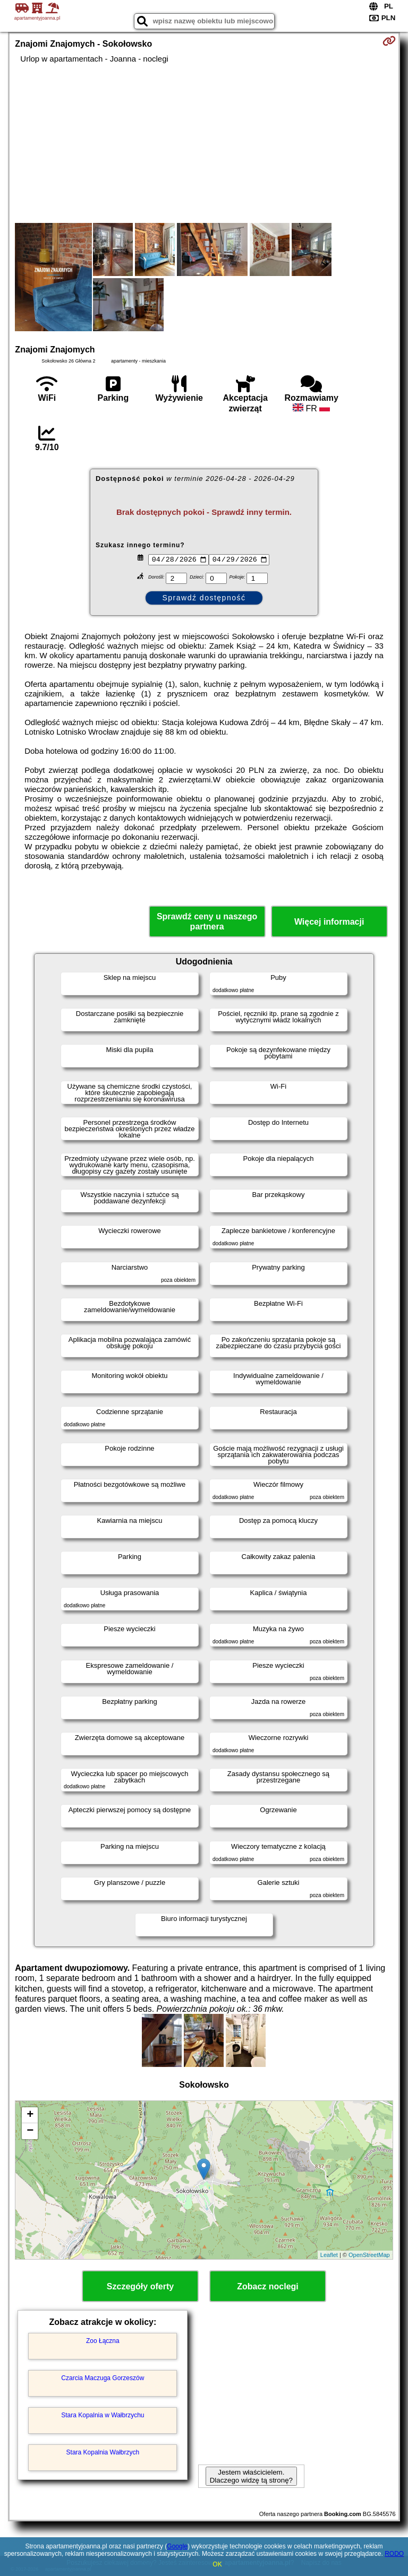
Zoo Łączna (103, 2341)
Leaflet (329, 2255)
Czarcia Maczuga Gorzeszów (102, 2378)
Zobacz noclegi (268, 2286)
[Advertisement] (204, 143)
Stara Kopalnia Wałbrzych (103, 2452)
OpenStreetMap (369, 2255)
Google (177, 2546)
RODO (394, 2553)
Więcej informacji (329, 921)
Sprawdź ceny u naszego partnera (207, 921)
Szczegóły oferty (140, 2286)
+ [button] (30, 2115)
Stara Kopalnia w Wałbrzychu (102, 2415)
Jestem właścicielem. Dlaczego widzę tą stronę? (251, 2476)
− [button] (30, 2131)
